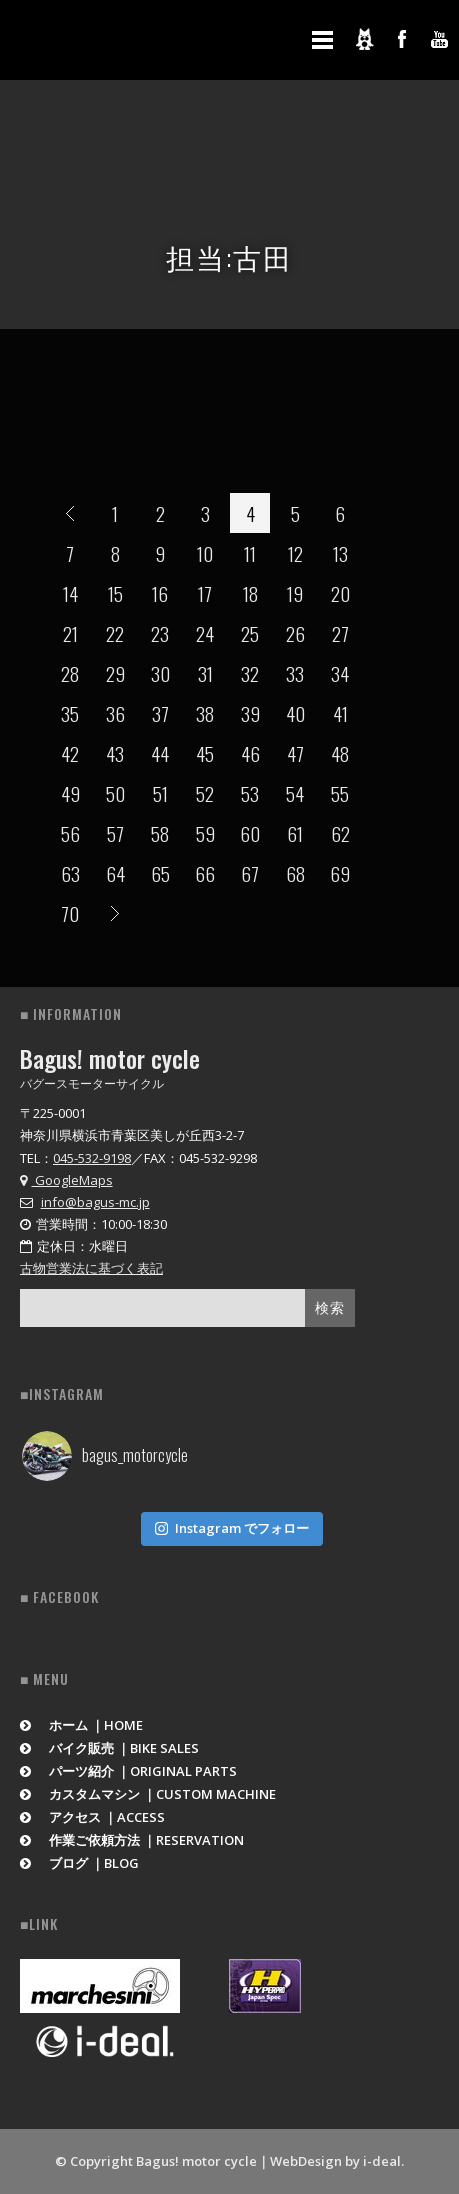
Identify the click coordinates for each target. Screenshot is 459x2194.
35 (70, 713)
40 (295, 713)
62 (340, 833)
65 (160, 873)
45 (205, 753)
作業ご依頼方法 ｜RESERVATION (132, 1840)
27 (340, 633)
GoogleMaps (66, 1180)
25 (250, 633)
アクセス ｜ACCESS (92, 1817)
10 (205, 553)
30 (160, 673)
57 (115, 833)
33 (295, 673)
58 (160, 833)
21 (70, 633)
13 (340, 553)
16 (160, 593)
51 (160, 793)
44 (160, 753)
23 (160, 633)
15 (115, 593)
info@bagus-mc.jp (95, 1202)
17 (205, 593)
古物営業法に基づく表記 (91, 1268)
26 (295, 633)
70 (70, 913)
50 (115, 793)
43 (115, 753)
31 (205, 673)
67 (250, 873)
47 (295, 753)
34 (340, 673)
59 (205, 833)
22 (115, 633)
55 (340, 793)
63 (70, 873)
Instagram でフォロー (232, 1528)
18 (250, 593)
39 (250, 713)
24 (205, 633)
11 (250, 553)
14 (70, 593)
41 (340, 713)
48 (340, 753)
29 (115, 673)
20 (340, 593)
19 (295, 593)
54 (295, 793)
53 (250, 793)
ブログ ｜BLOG (79, 1863)
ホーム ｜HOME (81, 1725)
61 (295, 833)
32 (250, 673)
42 (70, 753)
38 (205, 713)
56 (70, 833)
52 (205, 793)
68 (295, 873)
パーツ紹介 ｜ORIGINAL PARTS (128, 1771)
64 (115, 873)
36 (115, 713)
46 (250, 753)
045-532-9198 (92, 1158)
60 (250, 833)
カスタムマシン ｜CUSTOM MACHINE (148, 1794)
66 (205, 873)
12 (295, 553)
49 (70, 793)
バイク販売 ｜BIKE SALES (109, 1748)
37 (160, 713)
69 (340, 873)
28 (70, 673)
